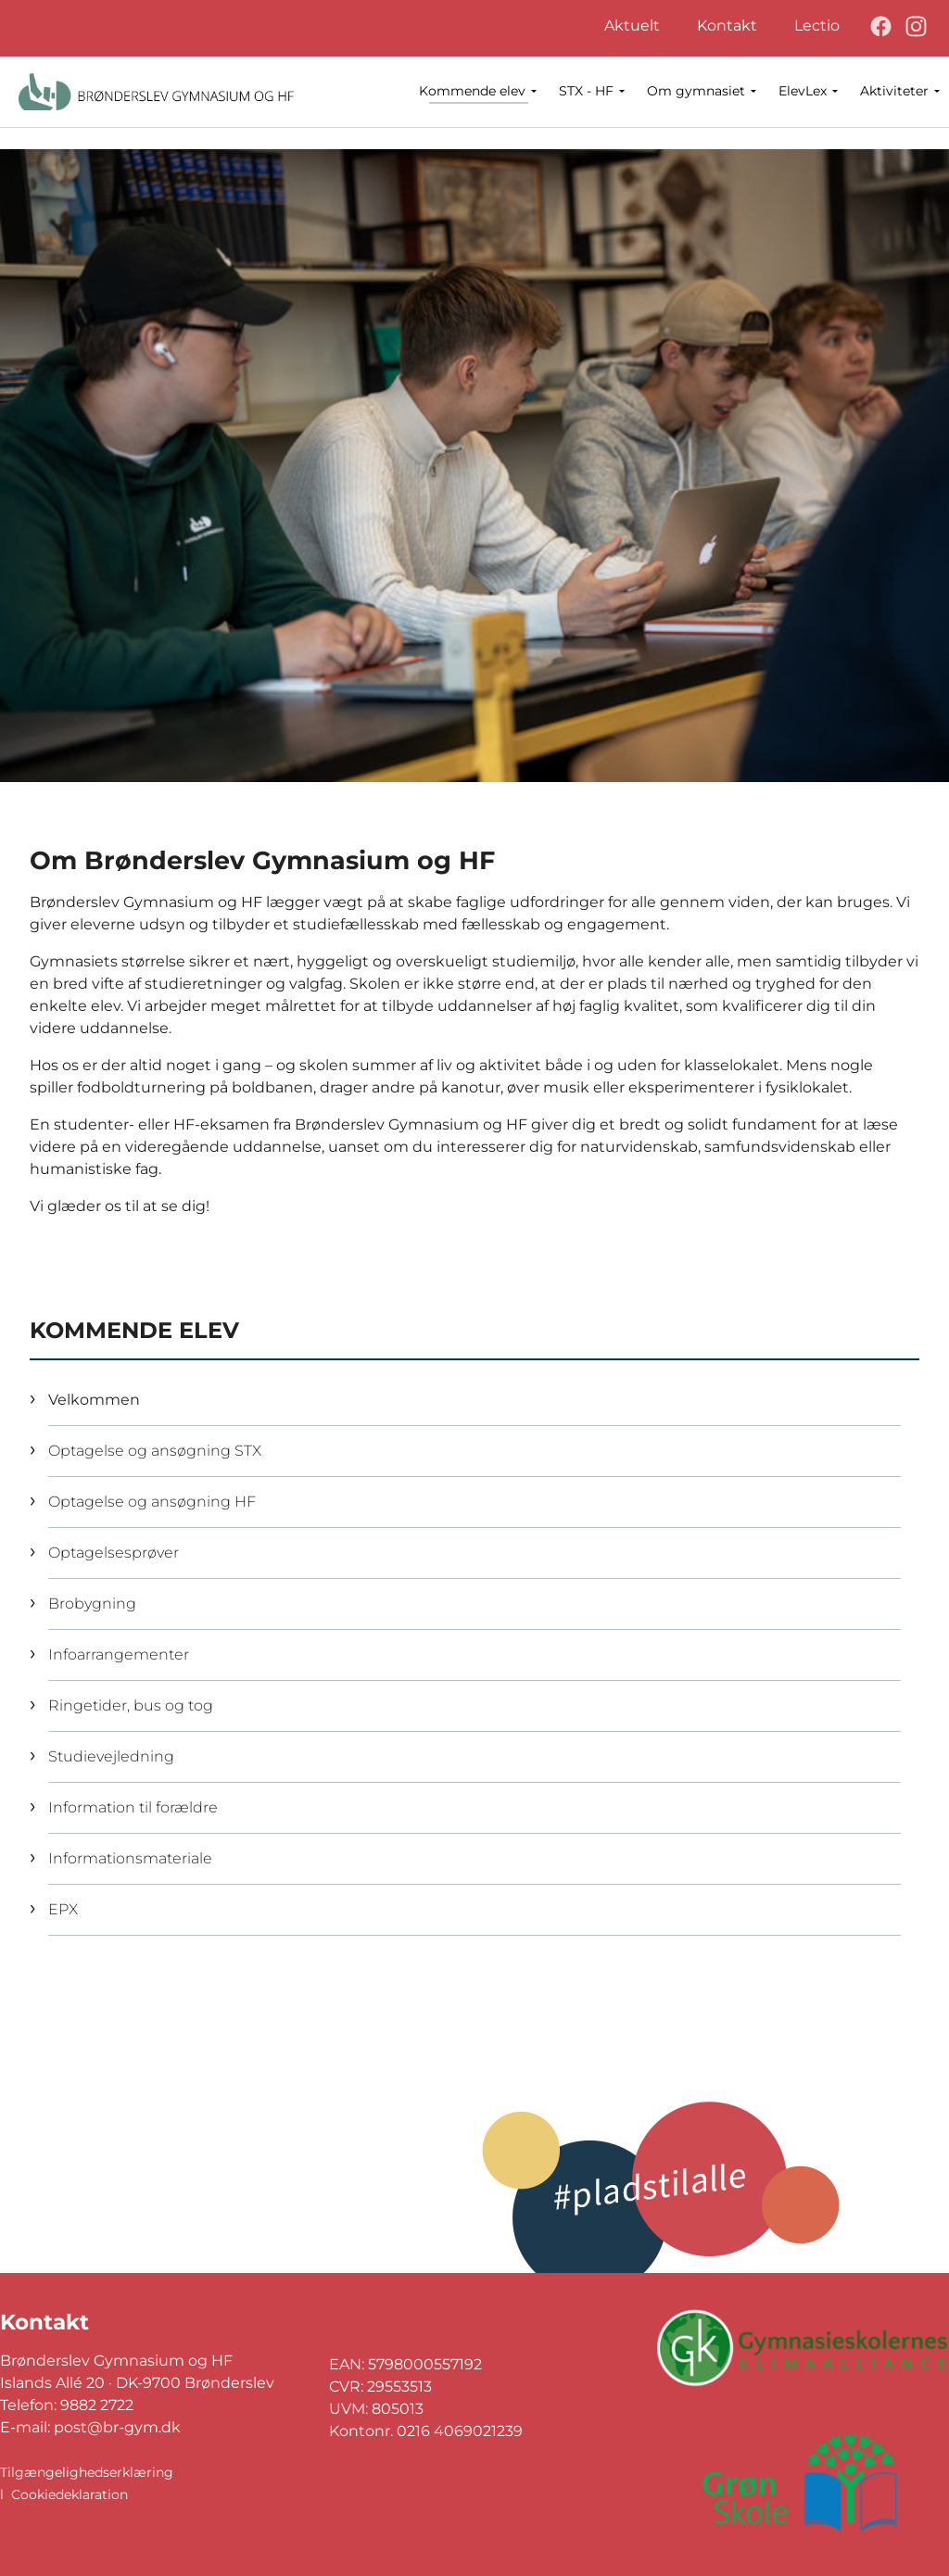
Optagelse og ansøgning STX (154, 1450)
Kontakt (727, 25)
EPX (63, 1909)
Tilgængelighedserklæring (86, 2472)
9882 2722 (96, 2405)
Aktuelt (632, 25)
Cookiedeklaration (69, 2494)
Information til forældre (133, 1807)
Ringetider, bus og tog (130, 1705)
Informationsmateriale (130, 1858)
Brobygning (92, 1603)
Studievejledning (111, 1756)
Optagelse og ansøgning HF (152, 1501)
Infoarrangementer (118, 1654)
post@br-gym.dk (117, 2427)
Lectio (817, 25)
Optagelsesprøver (113, 1552)
